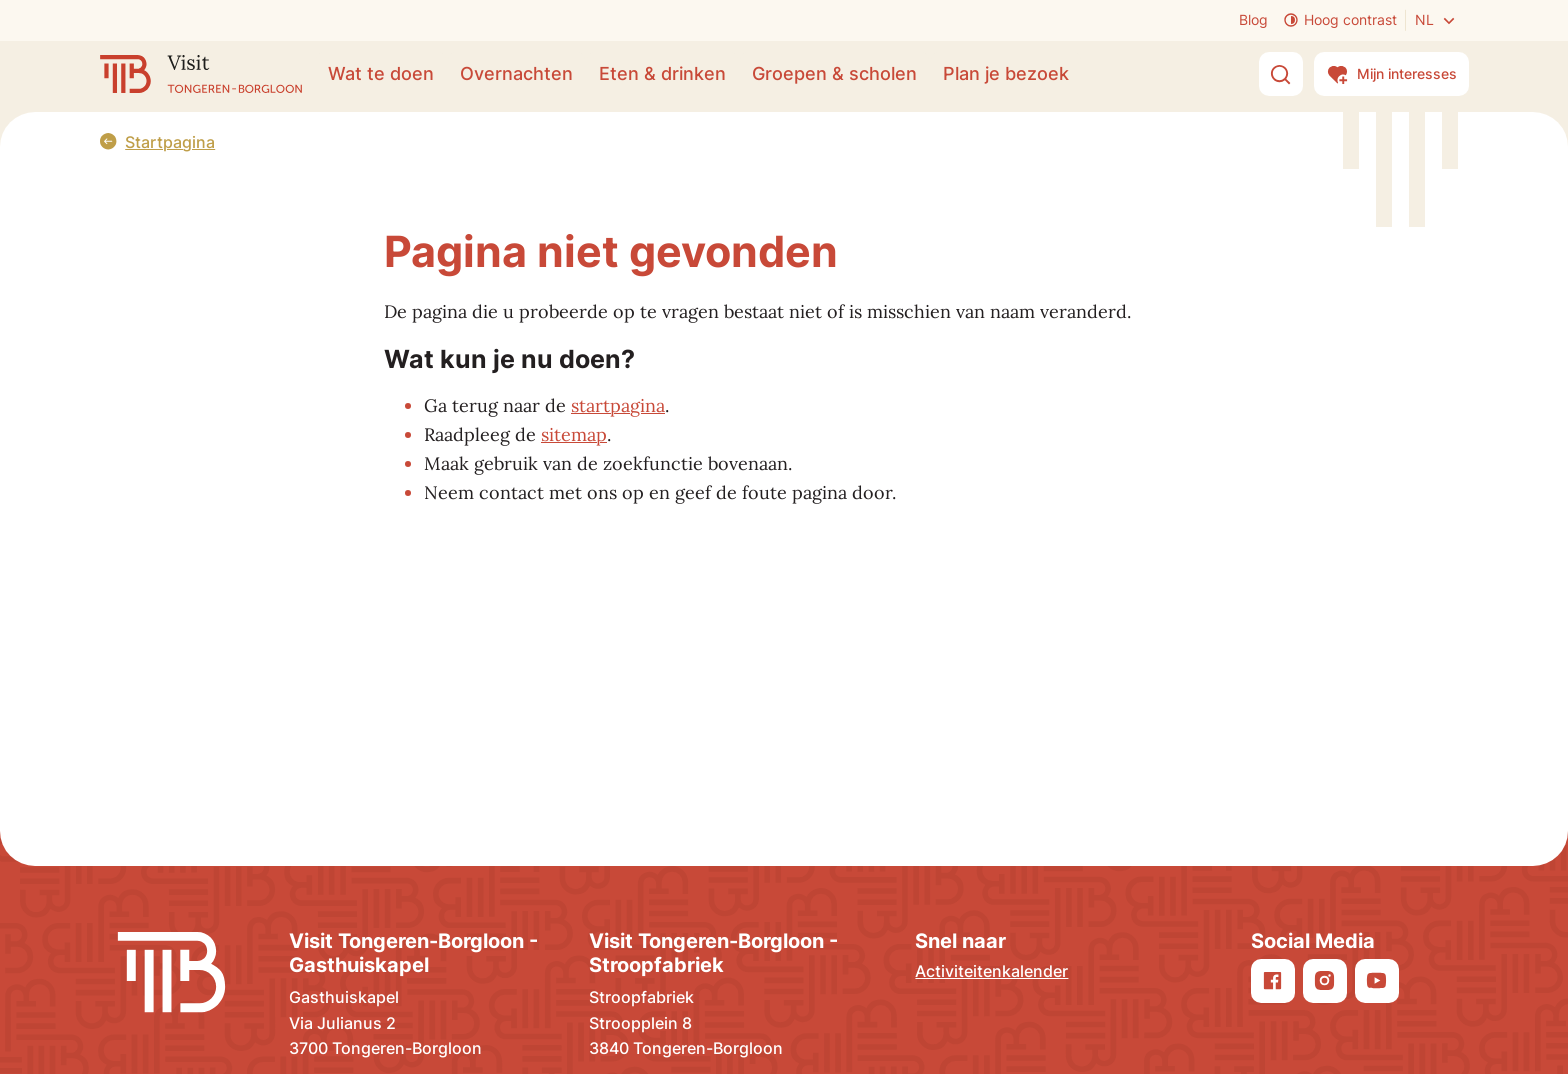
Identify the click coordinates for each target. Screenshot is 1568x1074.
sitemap (574, 434)
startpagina (618, 405)
